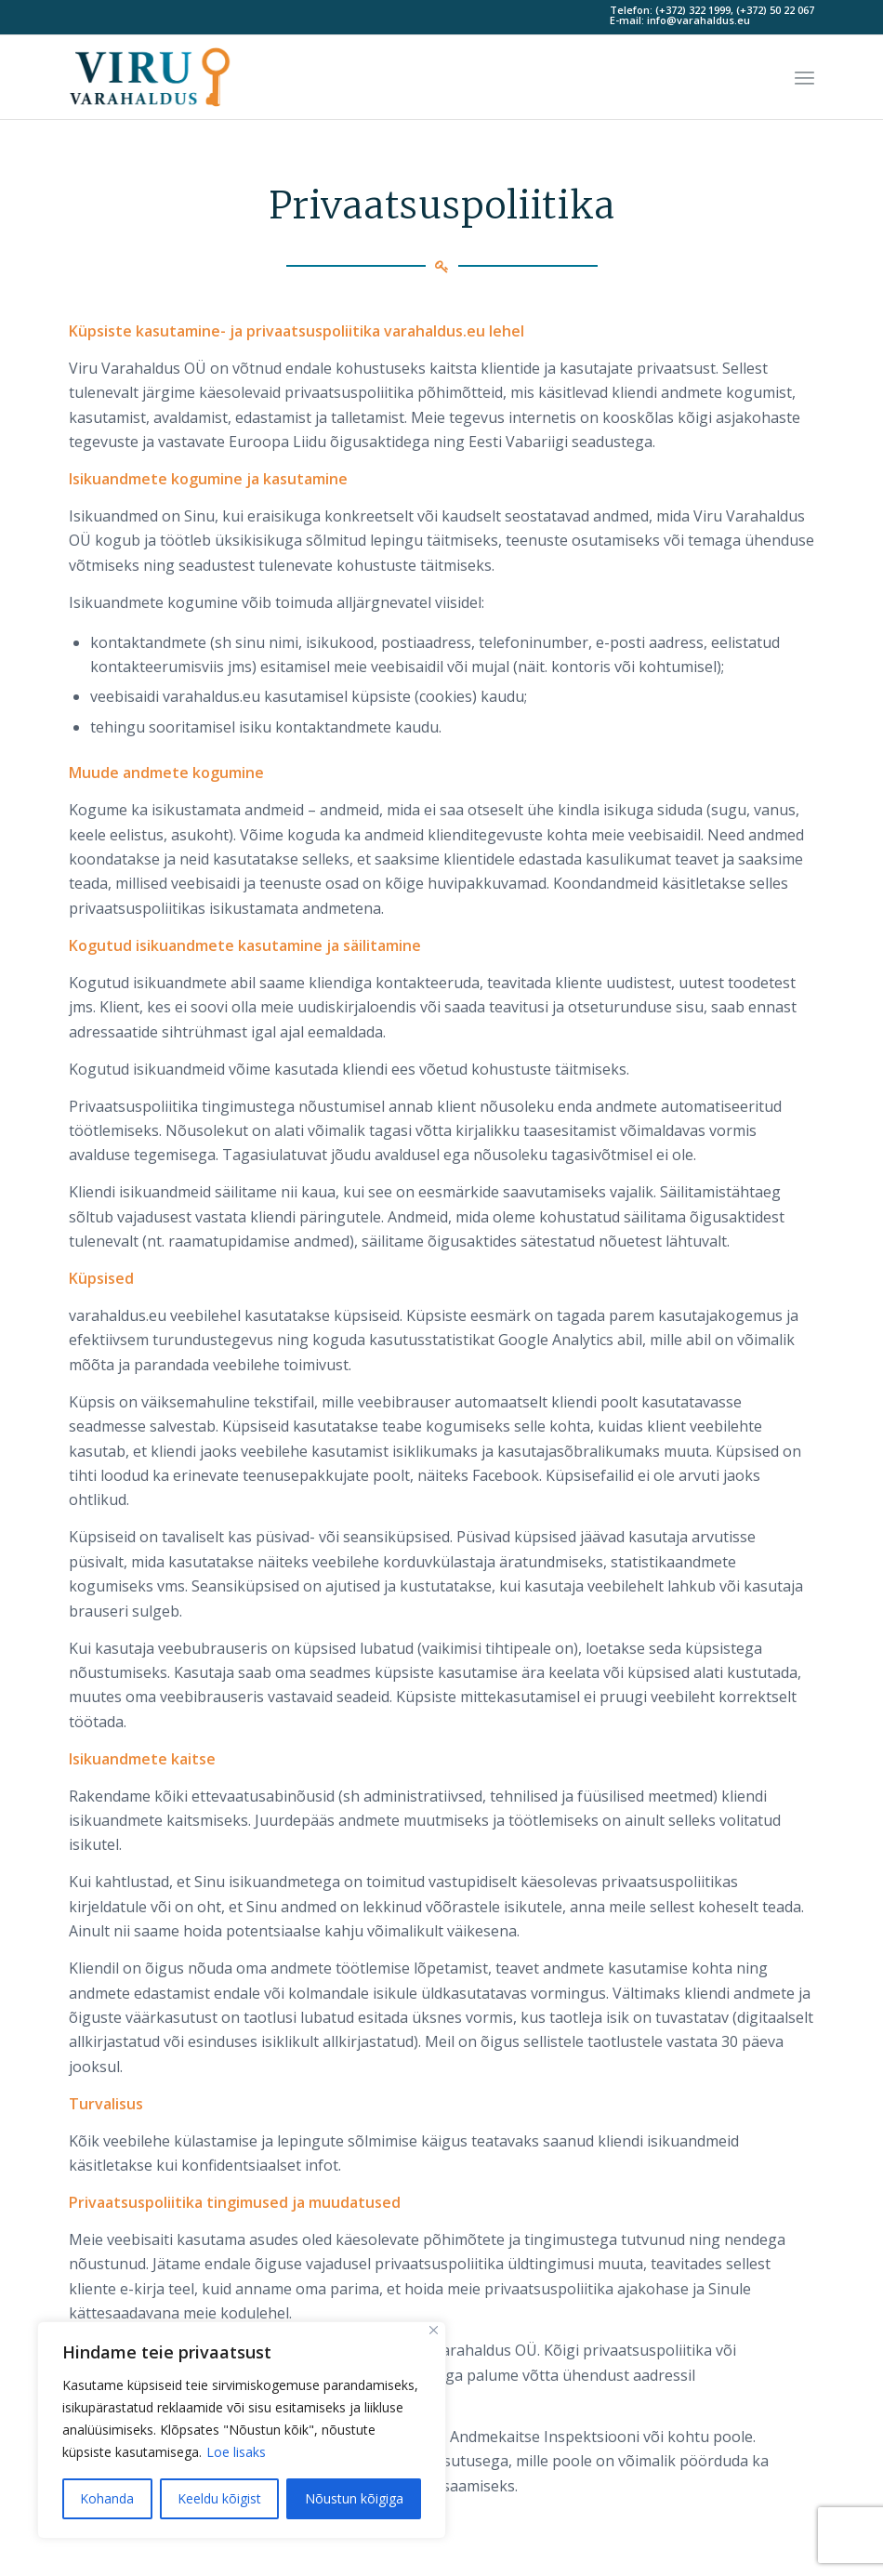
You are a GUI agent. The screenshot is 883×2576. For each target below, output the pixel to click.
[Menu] (804, 77)
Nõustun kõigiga (354, 2498)
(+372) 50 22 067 (775, 10)
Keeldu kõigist (219, 2498)
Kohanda (107, 2498)
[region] (241, 2430)
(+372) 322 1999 (693, 10)
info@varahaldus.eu (698, 20)
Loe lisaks (236, 2452)
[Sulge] (433, 2330)
